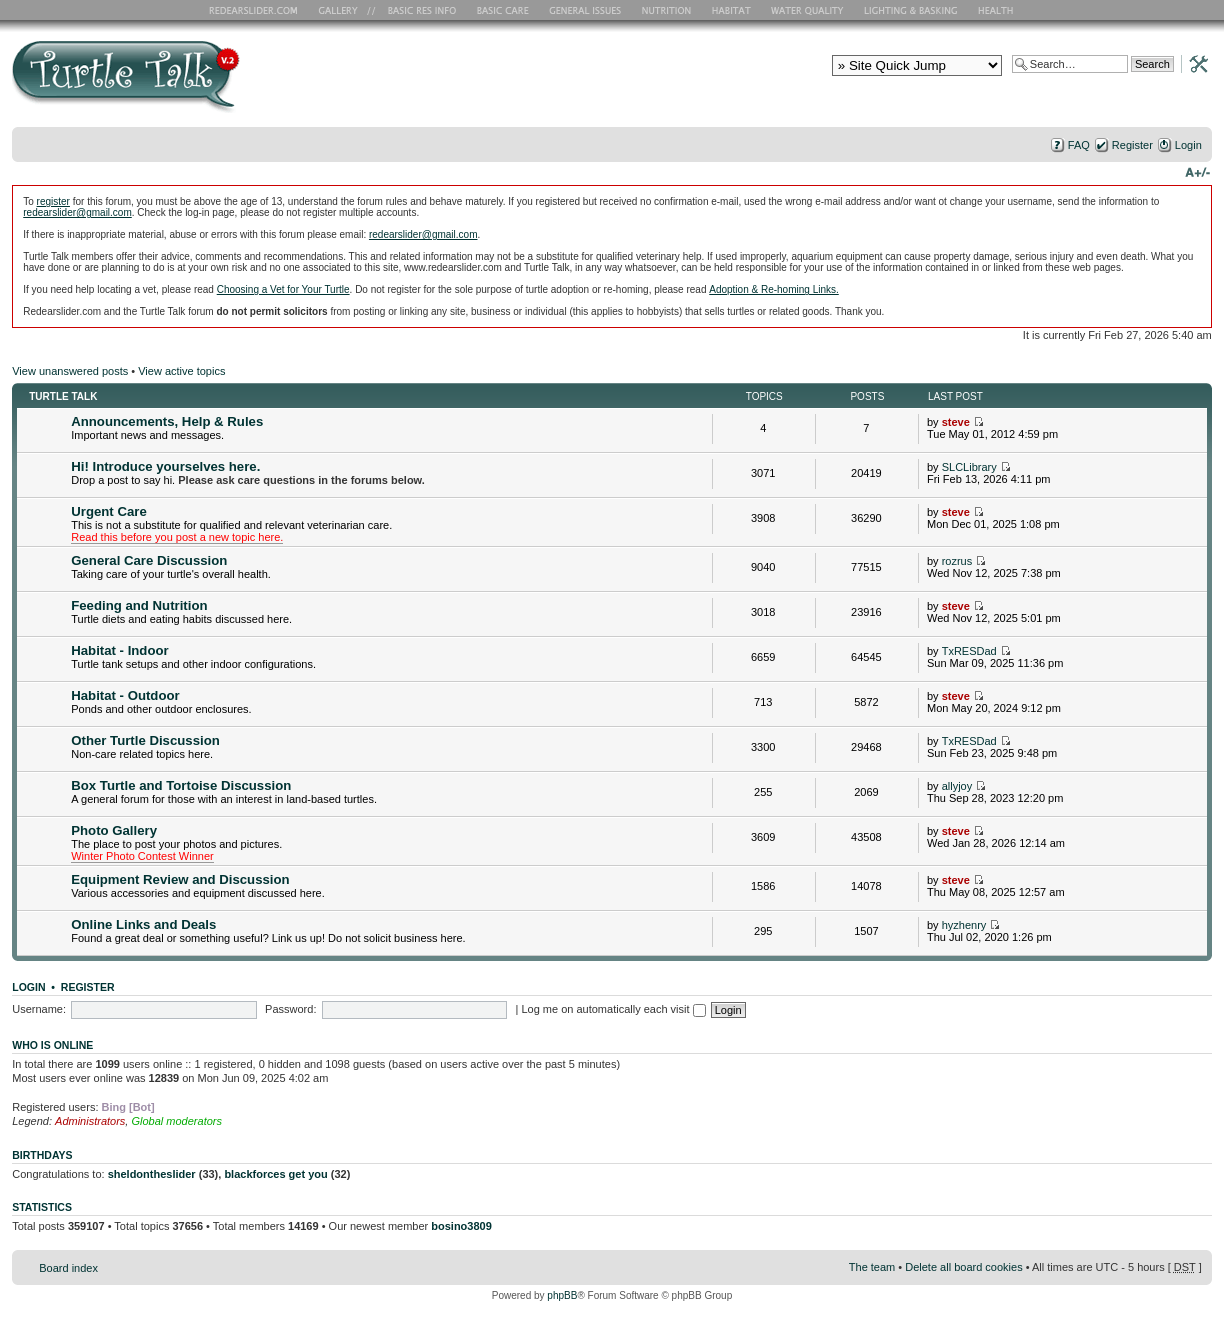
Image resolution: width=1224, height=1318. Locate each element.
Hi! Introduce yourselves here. (165, 466)
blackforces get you (275, 1174)
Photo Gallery (114, 830)
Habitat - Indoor (119, 650)
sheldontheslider (152, 1174)
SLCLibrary (969, 467)
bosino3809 (461, 1226)
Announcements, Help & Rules (167, 421)
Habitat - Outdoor (125, 695)
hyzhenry (964, 925)
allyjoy (957, 786)
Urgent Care (108, 511)
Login (1188, 145)
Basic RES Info (417, 10)
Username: (39, 1009)
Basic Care (502, 10)
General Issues (587, 10)
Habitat (732, 10)
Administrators (90, 1121)
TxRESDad (969, 651)
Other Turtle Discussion (145, 740)
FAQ (1079, 145)
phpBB (562, 1295)
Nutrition (669, 10)
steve (956, 422)
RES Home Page (257, 10)
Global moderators (176, 1121)
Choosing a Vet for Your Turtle (283, 289)
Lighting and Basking (912, 10)
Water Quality (807, 10)
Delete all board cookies (963, 1267)
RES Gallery (344, 10)
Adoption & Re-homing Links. (774, 289)
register (53, 201)
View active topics (181, 371)
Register (1132, 145)
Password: (290, 1009)
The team (872, 1267)
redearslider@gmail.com (77, 212)
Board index (68, 1268)
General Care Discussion (149, 560)
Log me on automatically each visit (613, 1009)
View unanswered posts (70, 371)
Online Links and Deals (143, 924)
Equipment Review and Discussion (180, 879)
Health (997, 10)
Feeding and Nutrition (139, 605)
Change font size (1197, 171)
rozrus (957, 561)
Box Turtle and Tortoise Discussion (181, 785)
